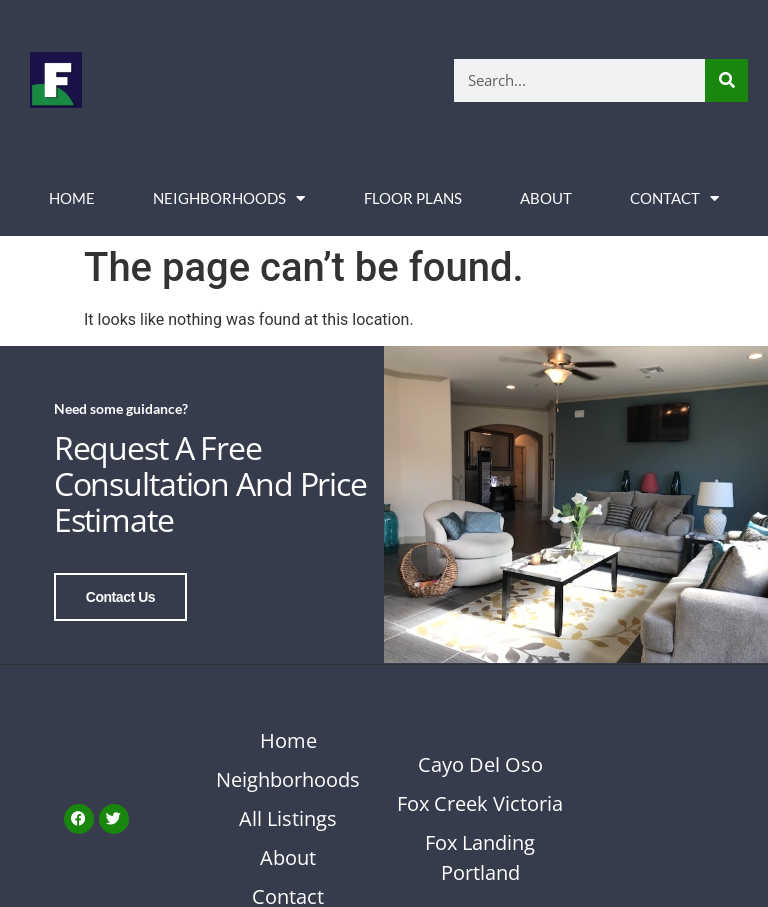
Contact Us (120, 597)
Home (72, 198)
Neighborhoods (229, 198)
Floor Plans (413, 198)
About (546, 198)
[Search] (726, 80)
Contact (674, 198)
